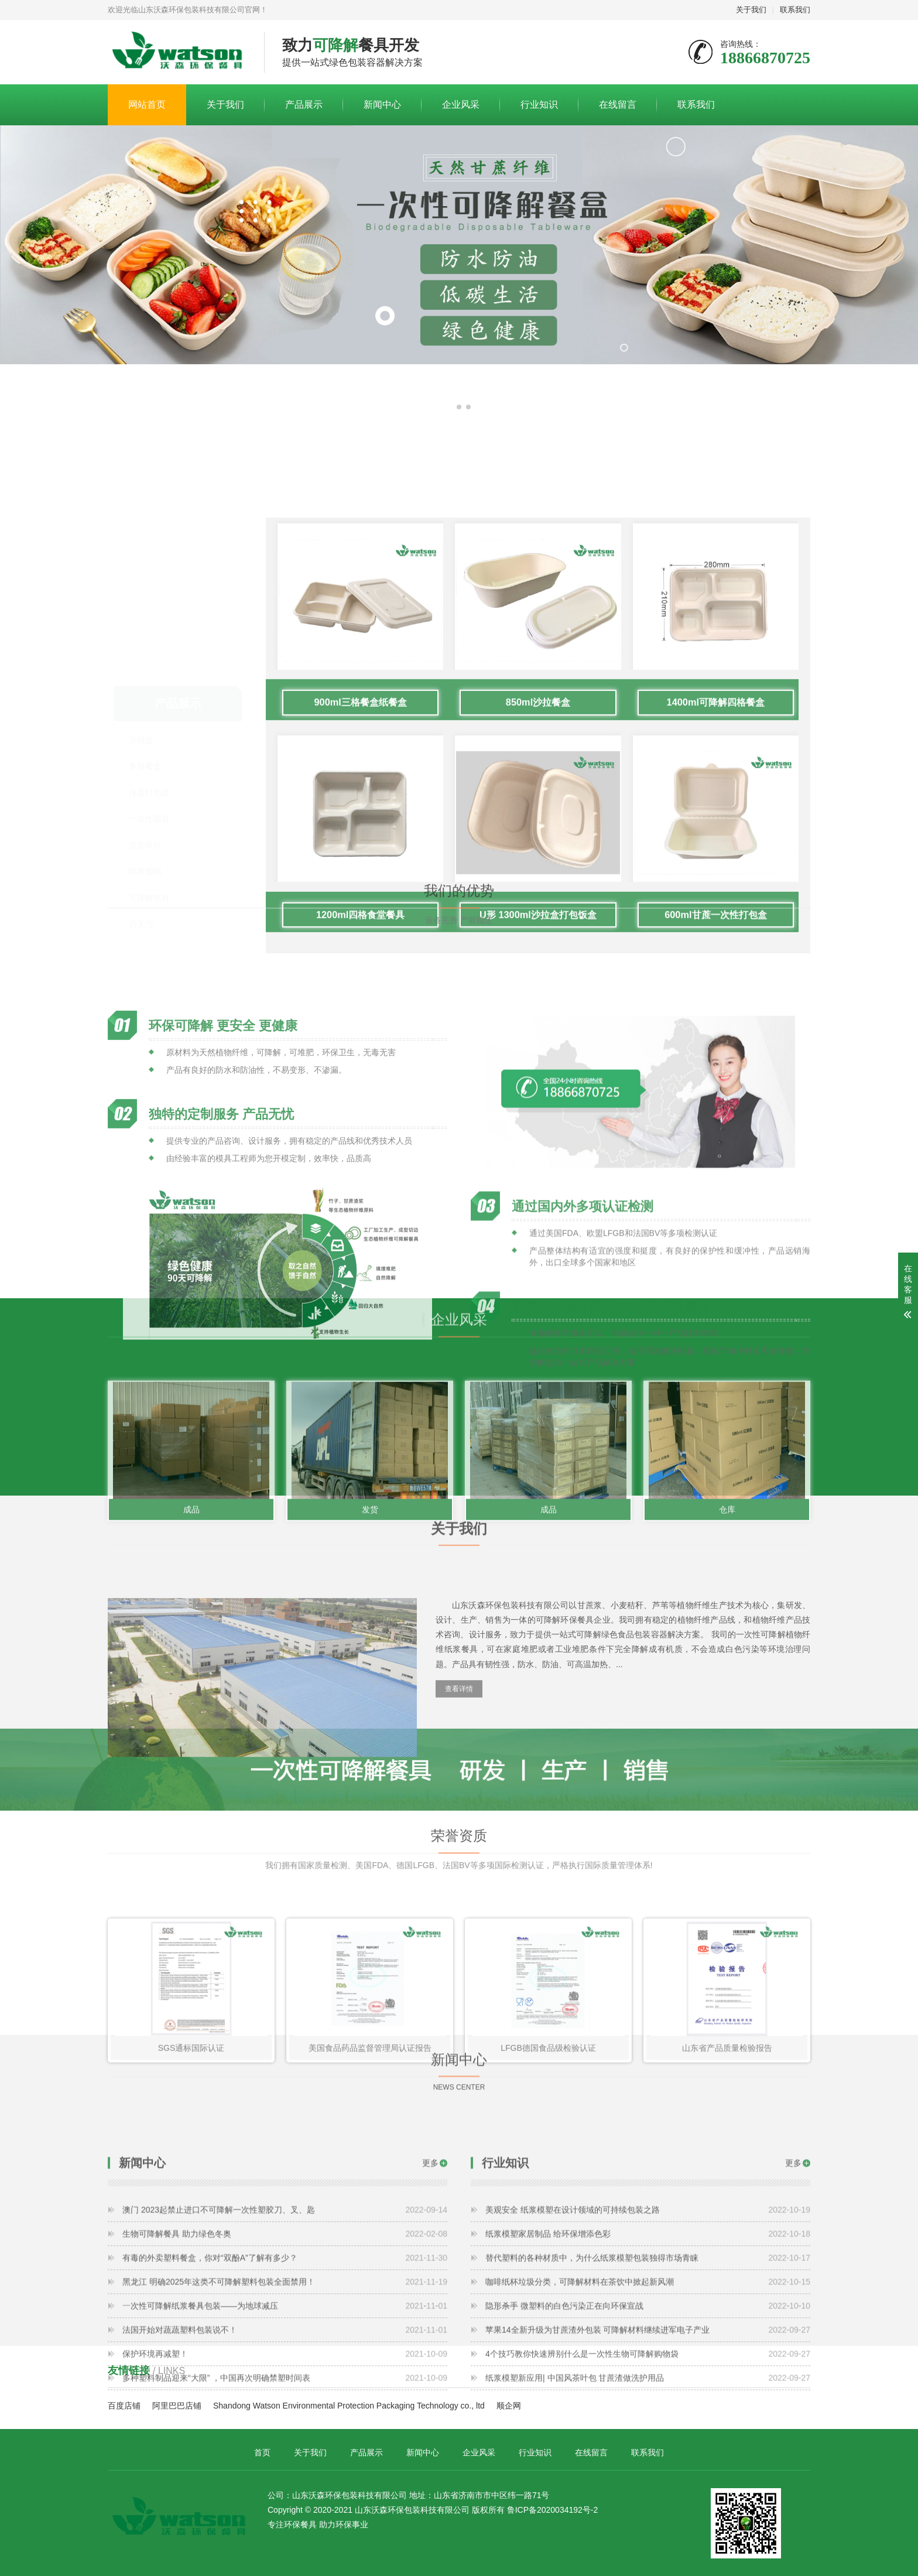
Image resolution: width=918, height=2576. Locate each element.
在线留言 (617, 105)
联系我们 (795, 9)
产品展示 (304, 105)
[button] (449, 407)
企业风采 (460, 105)
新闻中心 (382, 105)
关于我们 (751, 9)
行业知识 (539, 105)
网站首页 (147, 105)
